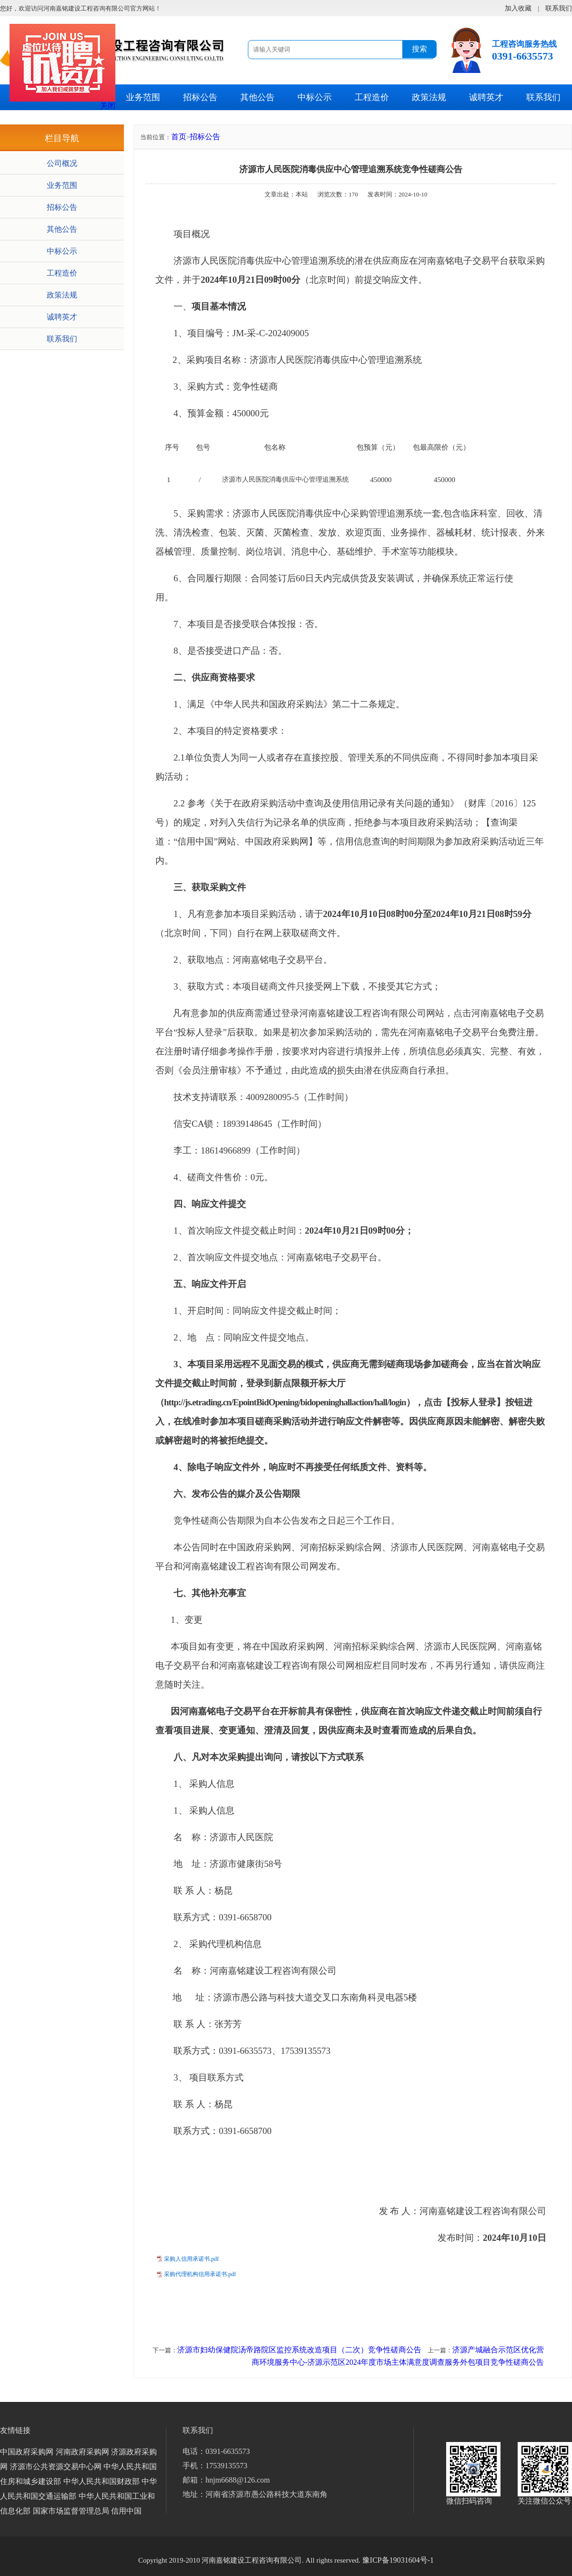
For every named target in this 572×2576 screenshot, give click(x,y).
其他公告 (257, 97)
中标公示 (314, 97)
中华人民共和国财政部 (101, 2481)
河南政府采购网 (82, 2452)
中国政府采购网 (26, 2452)
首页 (178, 137)
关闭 (107, 106)
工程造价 (372, 97)
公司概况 (62, 163)
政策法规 (429, 97)
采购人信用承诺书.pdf (191, 2259)
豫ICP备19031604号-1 (398, 2560)
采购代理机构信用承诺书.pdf (200, 2274)
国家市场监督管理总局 (71, 2511)
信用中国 (126, 2511)
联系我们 (543, 97)
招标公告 (200, 97)
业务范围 (143, 97)
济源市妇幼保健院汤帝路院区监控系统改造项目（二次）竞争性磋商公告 (299, 2350)
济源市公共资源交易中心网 (56, 2467)
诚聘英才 (486, 97)
